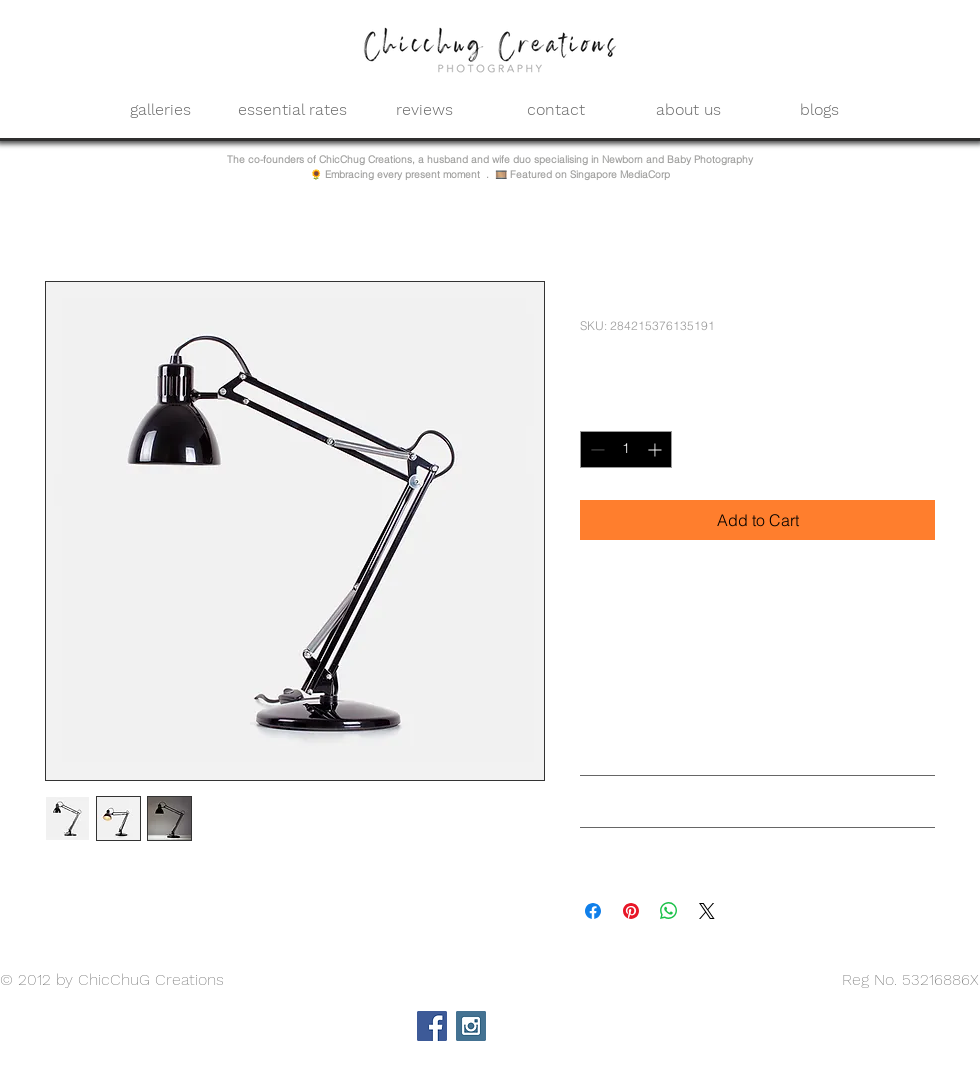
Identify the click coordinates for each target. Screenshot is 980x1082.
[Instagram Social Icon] (471, 1026)
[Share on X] (707, 911)
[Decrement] (595, 449)
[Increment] (656, 449)
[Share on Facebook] (593, 911)
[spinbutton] (626, 449)
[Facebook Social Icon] (432, 1026)
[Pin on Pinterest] (631, 911)
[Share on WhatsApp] (669, 911)
